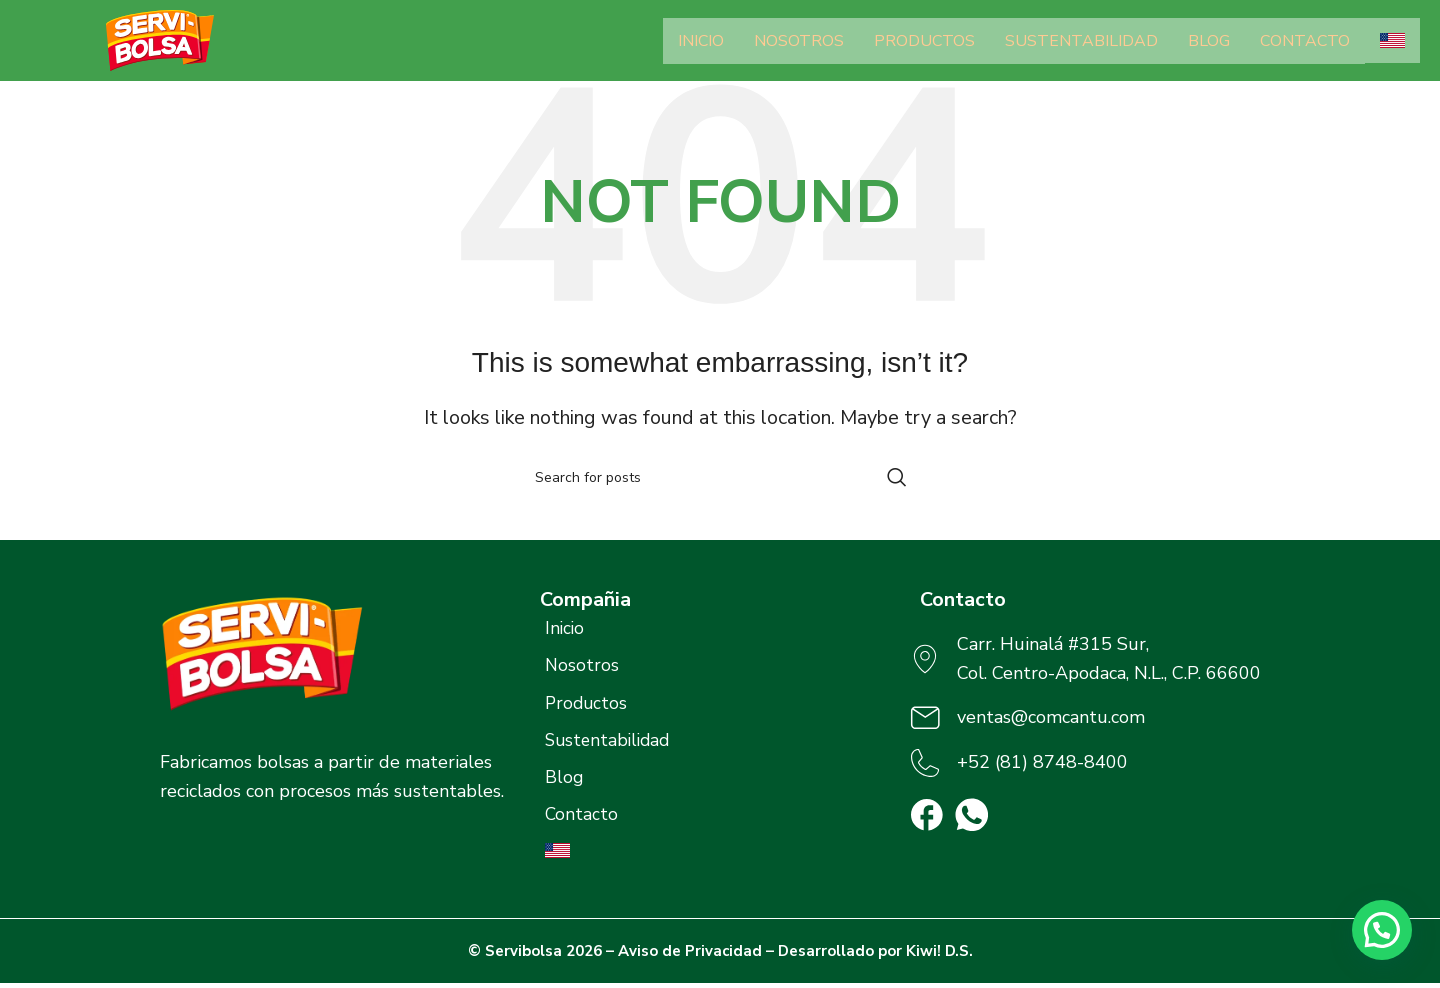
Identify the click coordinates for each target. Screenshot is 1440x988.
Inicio (701, 41)
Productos (924, 41)
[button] (1382, 930)
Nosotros (799, 41)
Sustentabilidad (1081, 41)
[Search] (720, 477)
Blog (1209, 41)
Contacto (1305, 41)
